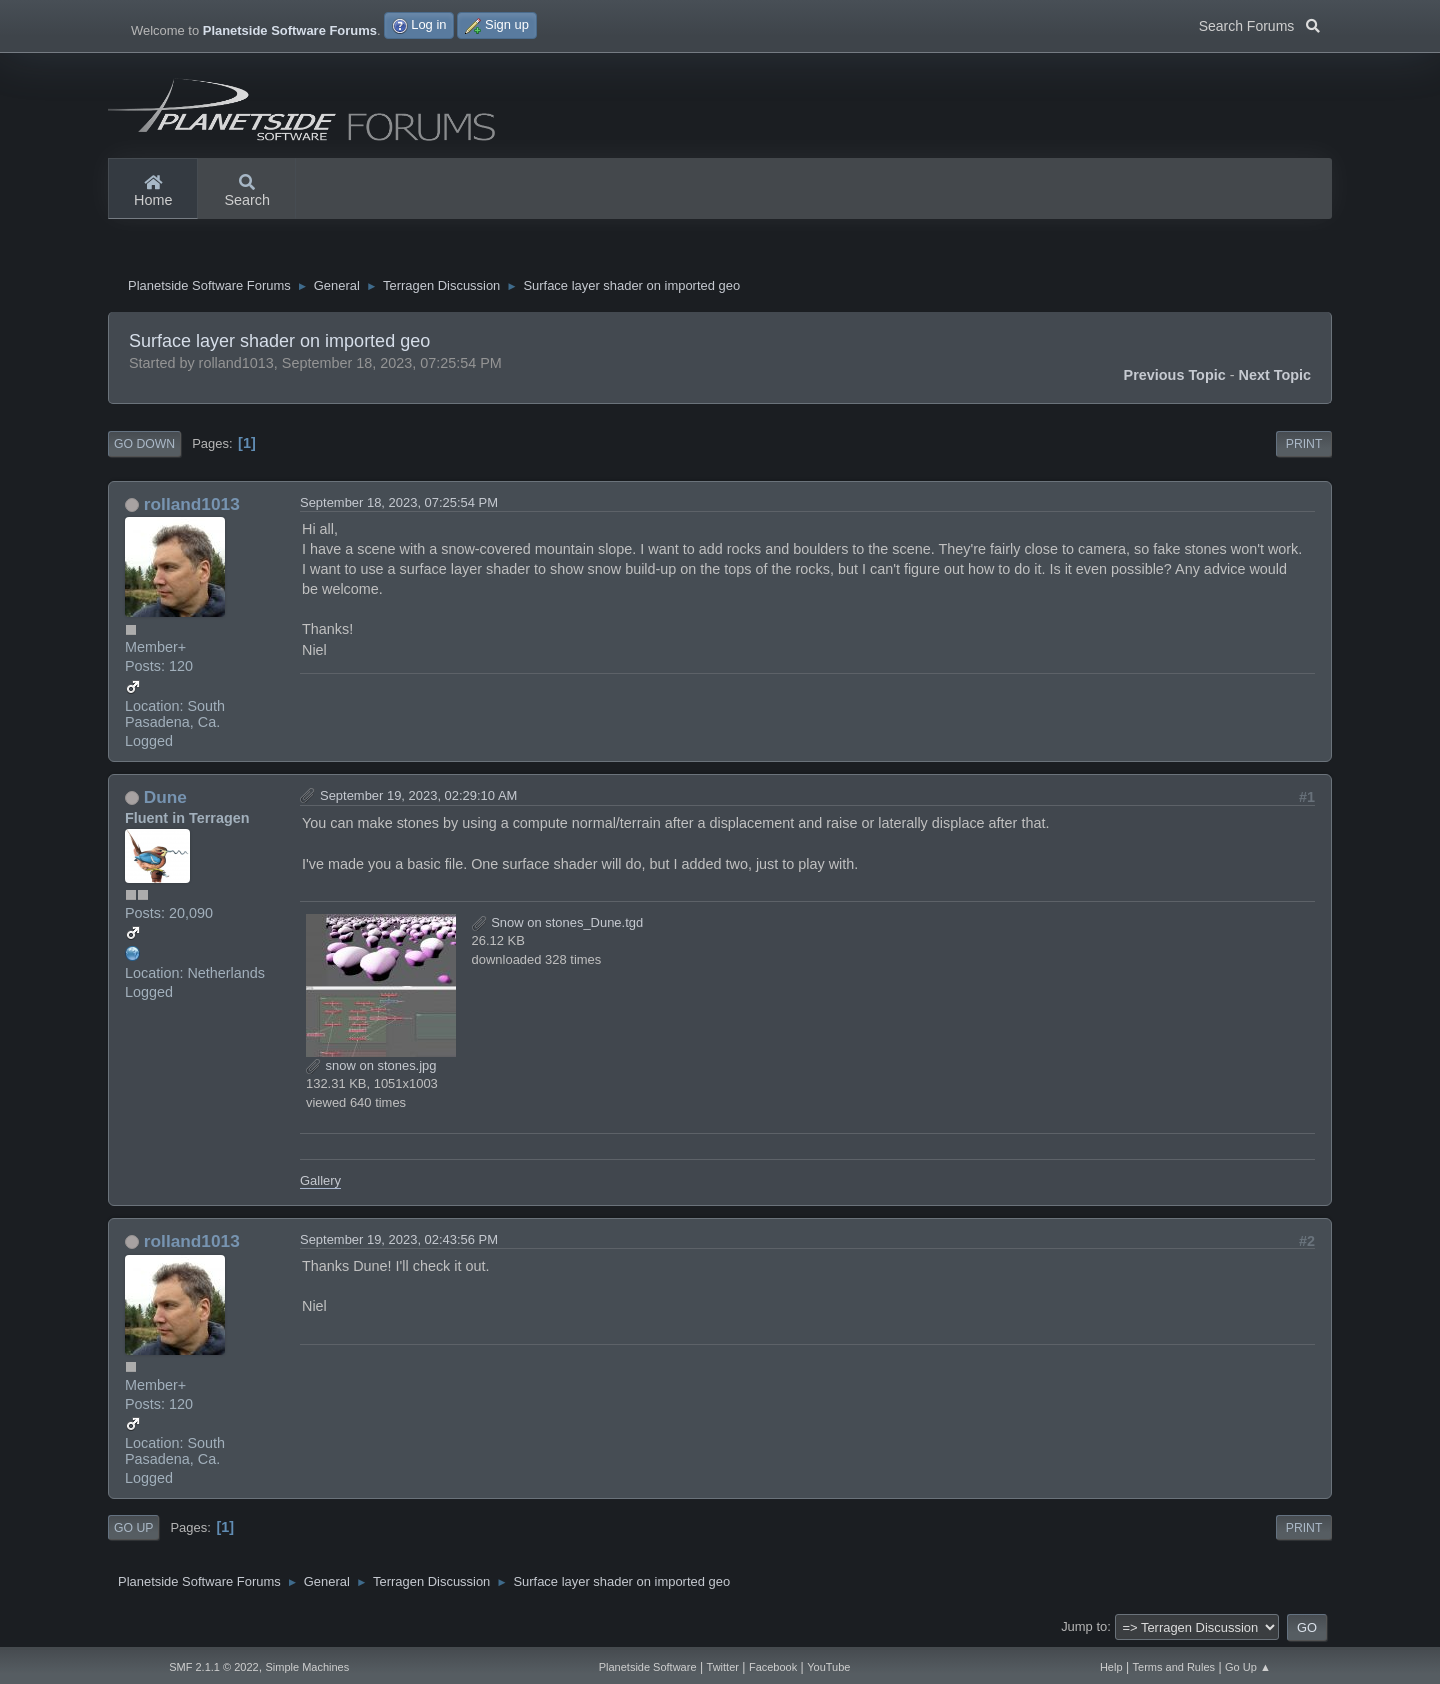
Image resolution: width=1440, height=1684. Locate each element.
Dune (165, 797)
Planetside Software (648, 1667)
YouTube (828, 1667)
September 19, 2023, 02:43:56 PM (399, 1239)
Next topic (1275, 375)
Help (1111, 1667)
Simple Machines (307, 1667)
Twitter (723, 1667)
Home (153, 192)
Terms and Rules (1174, 1667)
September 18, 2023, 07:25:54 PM (399, 502)
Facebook (773, 1667)
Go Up (133, 1528)
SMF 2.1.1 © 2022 (213, 1667)
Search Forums (1259, 24)
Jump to (1084, 1626)
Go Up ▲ (1248, 1667)
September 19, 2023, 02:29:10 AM (418, 795)
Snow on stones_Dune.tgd (558, 922)
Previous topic (1175, 375)
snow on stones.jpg (371, 1065)
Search (247, 192)
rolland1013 (192, 504)
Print (1304, 444)
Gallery (320, 1180)
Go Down (144, 444)
